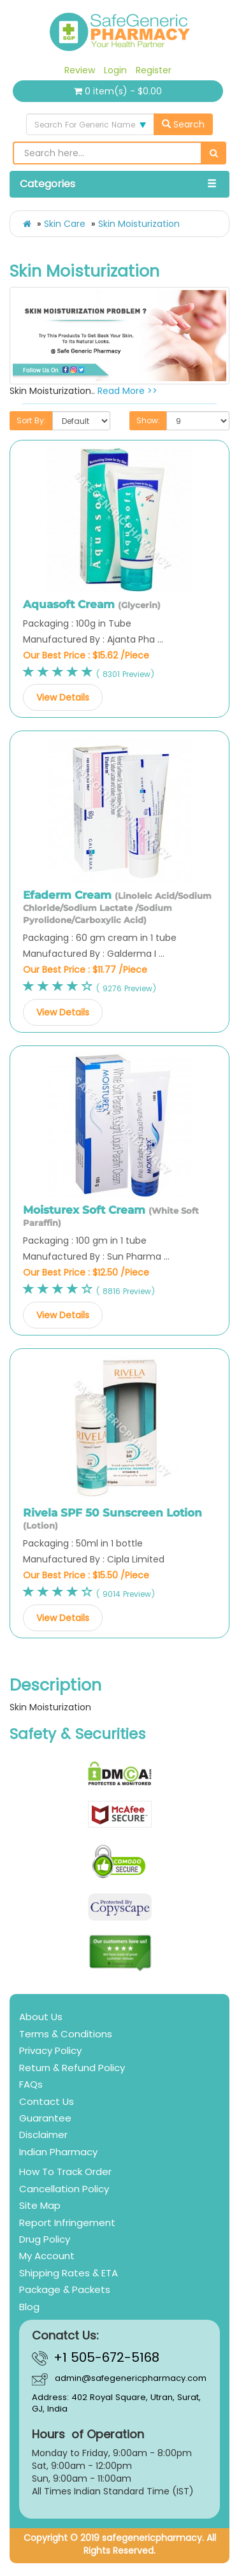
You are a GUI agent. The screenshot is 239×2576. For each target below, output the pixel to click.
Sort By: (31, 420)
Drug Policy (44, 2239)
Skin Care (64, 223)
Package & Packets (64, 2289)
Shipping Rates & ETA (68, 2273)
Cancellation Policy (64, 2188)
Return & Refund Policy (72, 2067)
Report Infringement (67, 2222)
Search (183, 124)
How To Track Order (65, 2171)
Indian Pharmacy (58, 2151)
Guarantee (45, 2118)
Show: (148, 420)
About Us (40, 2016)
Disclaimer (43, 2134)
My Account (47, 2255)
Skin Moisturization (139, 223)
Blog (29, 2306)
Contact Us (46, 2101)
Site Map (40, 2205)
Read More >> (127, 390)
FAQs (31, 2084)
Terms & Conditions (65, 2034)
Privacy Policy (50, 2050)
